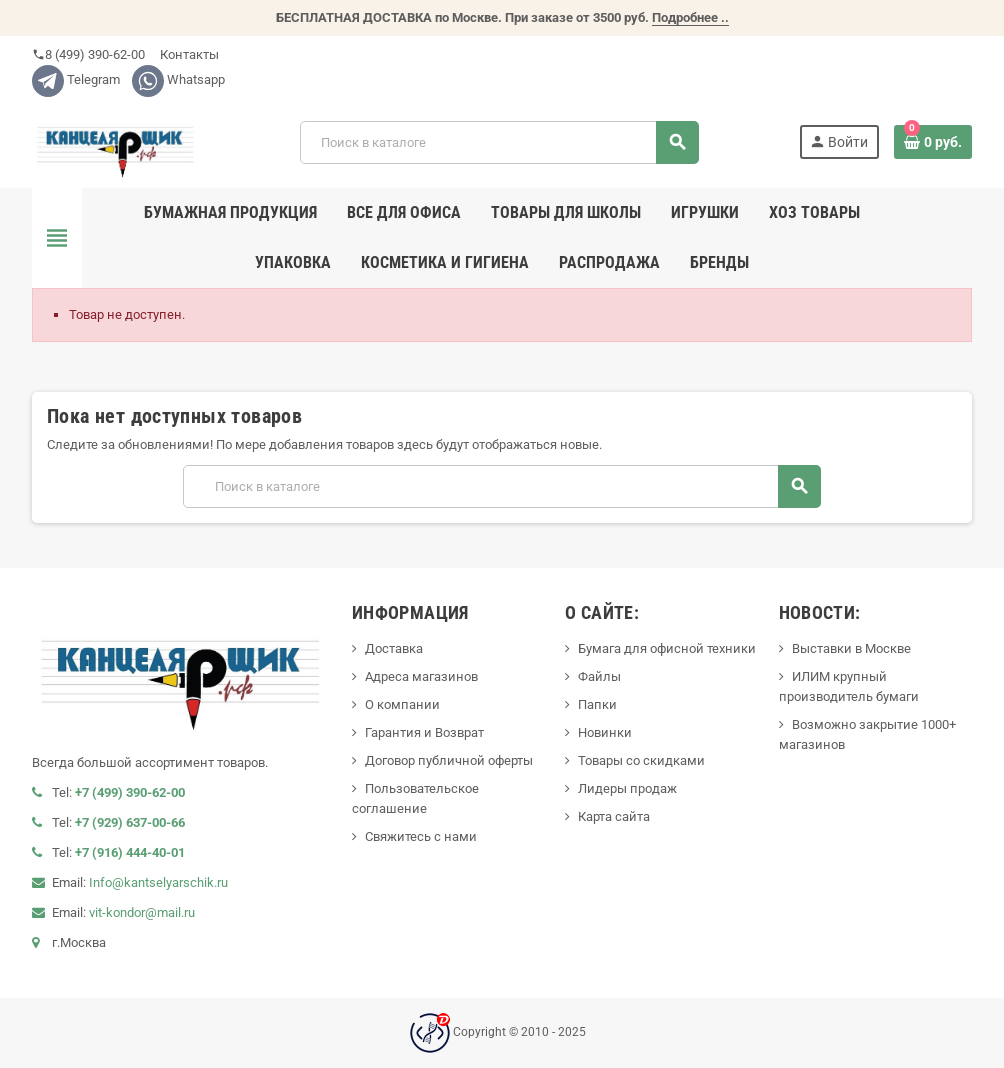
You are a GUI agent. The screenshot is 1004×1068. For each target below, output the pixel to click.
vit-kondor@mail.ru (142, 912)
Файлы (599, 676)
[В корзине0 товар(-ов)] (933, 142)
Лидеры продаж (627, 788)
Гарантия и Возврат (424, 732)
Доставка (394, 648)
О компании (402, 704)
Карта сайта (614, 816)
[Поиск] (499, 142)
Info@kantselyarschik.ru (158, 882)
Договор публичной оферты (449, 760)
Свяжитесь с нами (421, 836)
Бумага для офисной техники (667, 648)
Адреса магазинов (421, 676)
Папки (597, 704)
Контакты (188, 54)
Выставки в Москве (851, 648)
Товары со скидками (641, 760)
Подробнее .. (690, 17)
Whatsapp (178, 79)
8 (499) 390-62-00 (88, 54)
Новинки (605, 732)
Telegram (76, 79)
